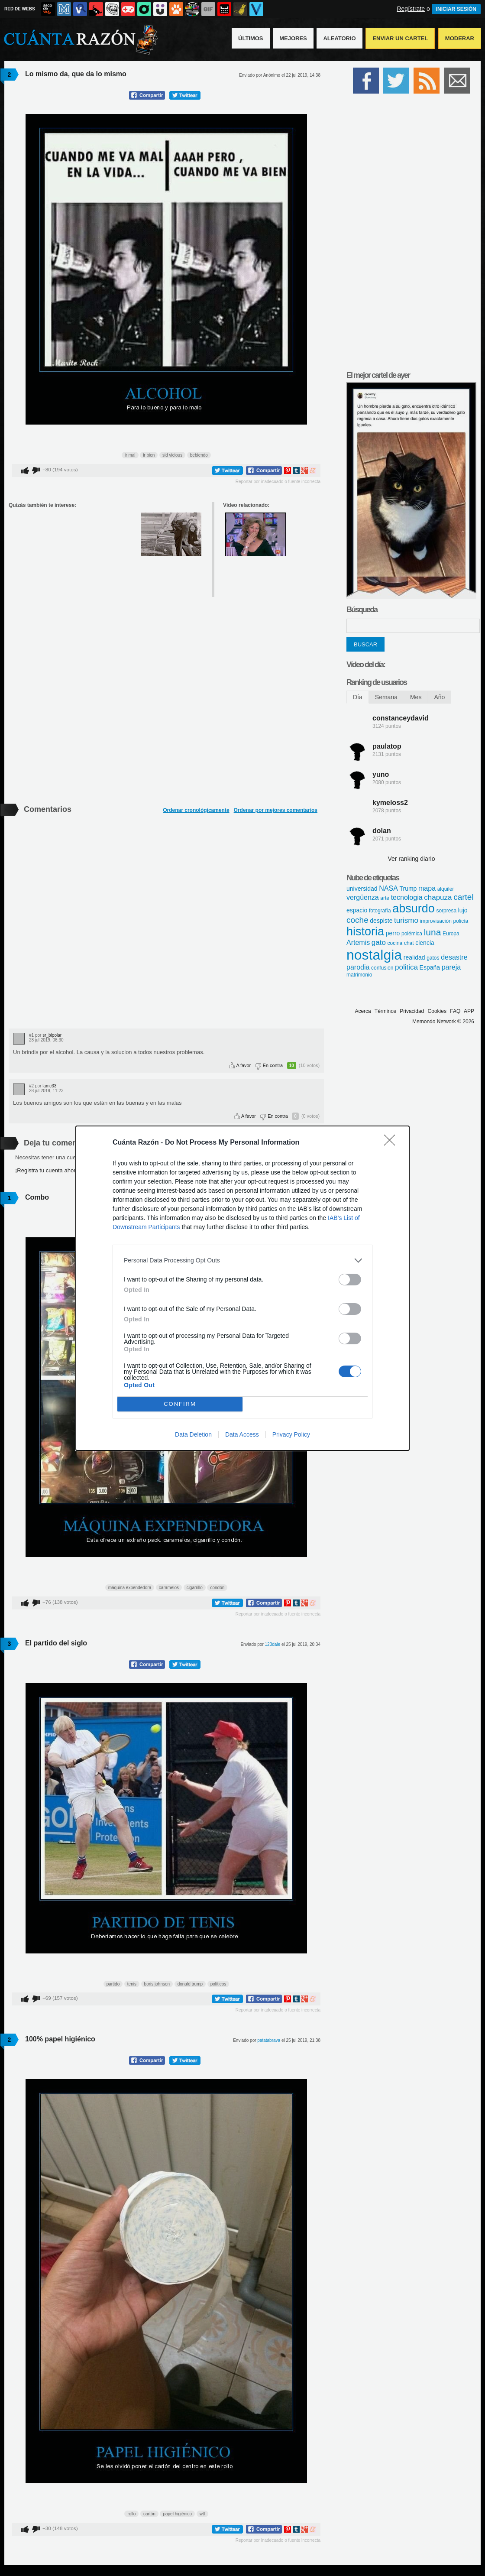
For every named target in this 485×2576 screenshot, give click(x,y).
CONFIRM (180, 1404)
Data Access (242, 1434)
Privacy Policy (291, 1434)
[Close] (392, 1143)
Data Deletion (193, 1434)
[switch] (350, 1279)
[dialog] (242, 1288)
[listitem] (242, 1260)
